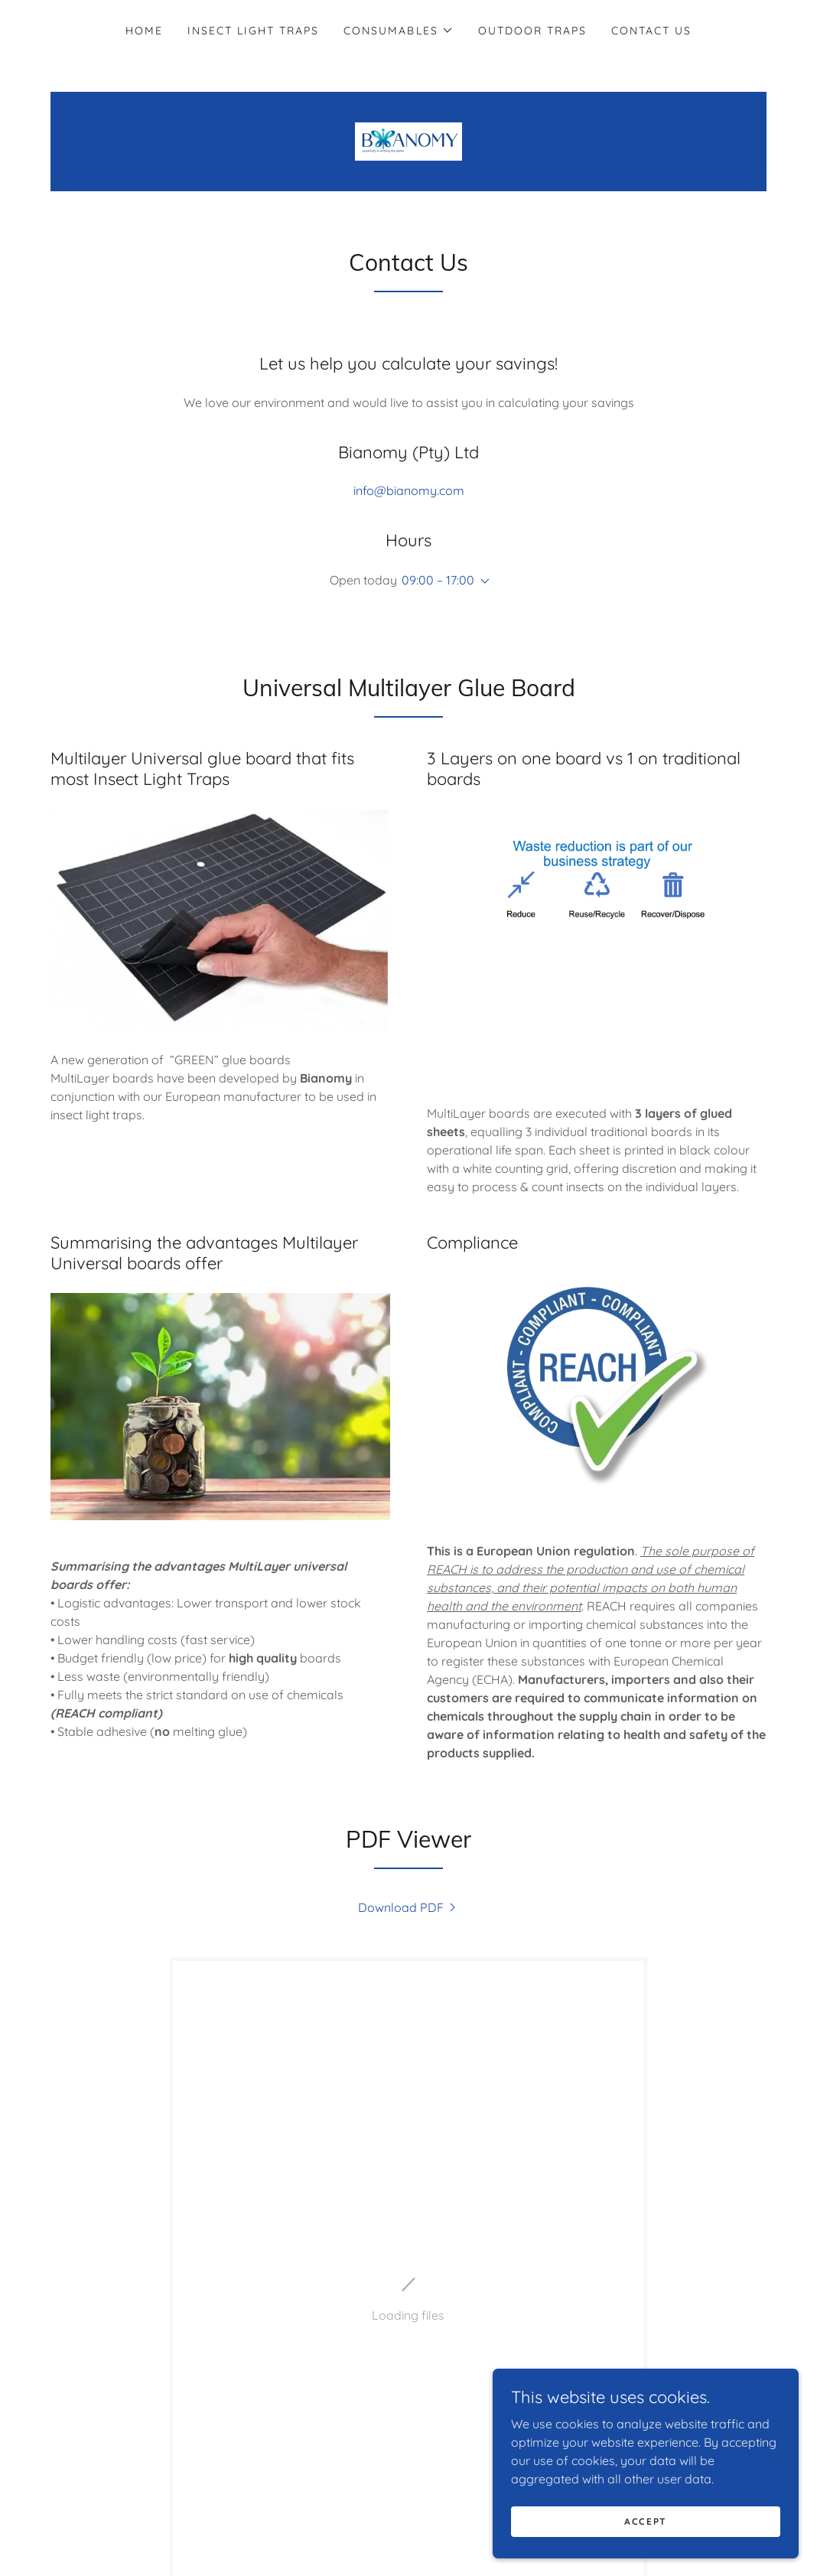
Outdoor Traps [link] (532, 30)
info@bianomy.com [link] (408, 490)
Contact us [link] (651, 30)
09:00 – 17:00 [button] (438, 580)
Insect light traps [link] (253, 30)
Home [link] (144, 30)
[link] (408, 140)
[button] (398, 30)
